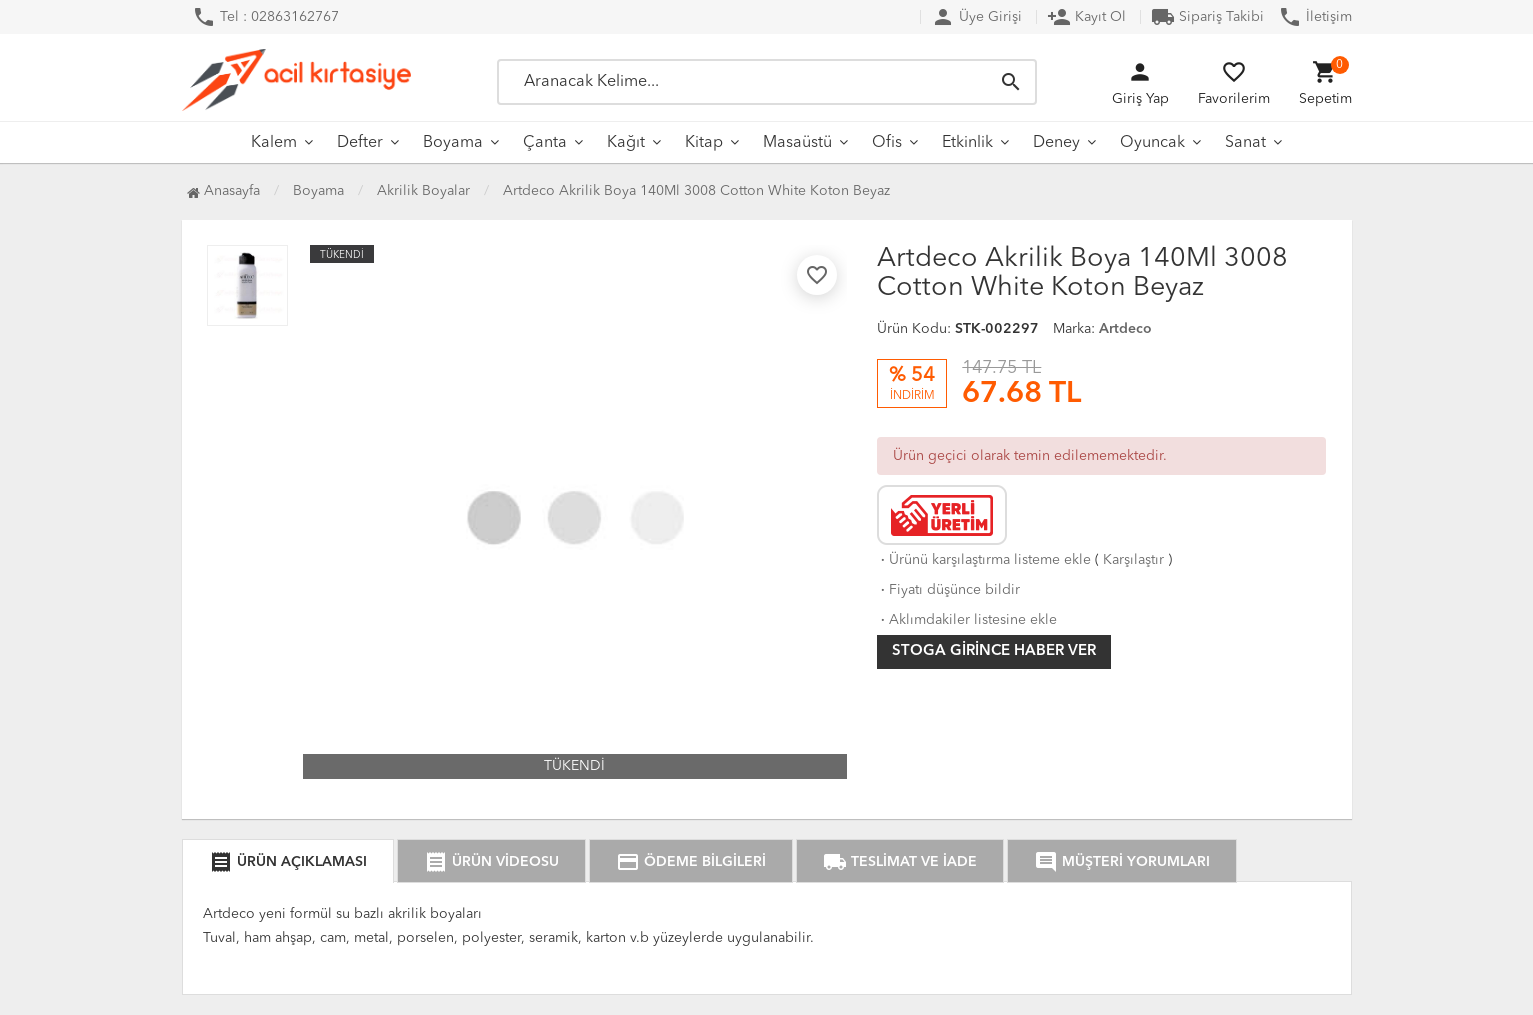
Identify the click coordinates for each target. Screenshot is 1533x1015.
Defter (360, 143)
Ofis (887, 143)
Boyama (453, 143)
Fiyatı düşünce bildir (948, 590)
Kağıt (626, 143)
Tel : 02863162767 (265, 17)
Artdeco (1125, 329)
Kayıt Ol (1086, 17)
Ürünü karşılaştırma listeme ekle (984, 560)
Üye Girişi (976, 17)
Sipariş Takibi (1207, 17)
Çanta (545, 143)
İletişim (1315, 17)
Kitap (704, 143)
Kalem (274, 143)
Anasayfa (223, 191)
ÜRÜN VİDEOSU (491, 862)
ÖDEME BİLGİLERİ (691, 862)
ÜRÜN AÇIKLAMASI (288, 862)
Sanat (1245, 143)
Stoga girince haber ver (994, 651)
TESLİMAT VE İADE (900, 862)
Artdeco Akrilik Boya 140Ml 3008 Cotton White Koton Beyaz (696, 191)
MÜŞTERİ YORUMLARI (1122, 862)
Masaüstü (797, 143)
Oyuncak (1152, 143)
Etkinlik (967, 143)
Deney (1056, 143)
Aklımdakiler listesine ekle (967, 620)
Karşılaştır (1133, 560)
